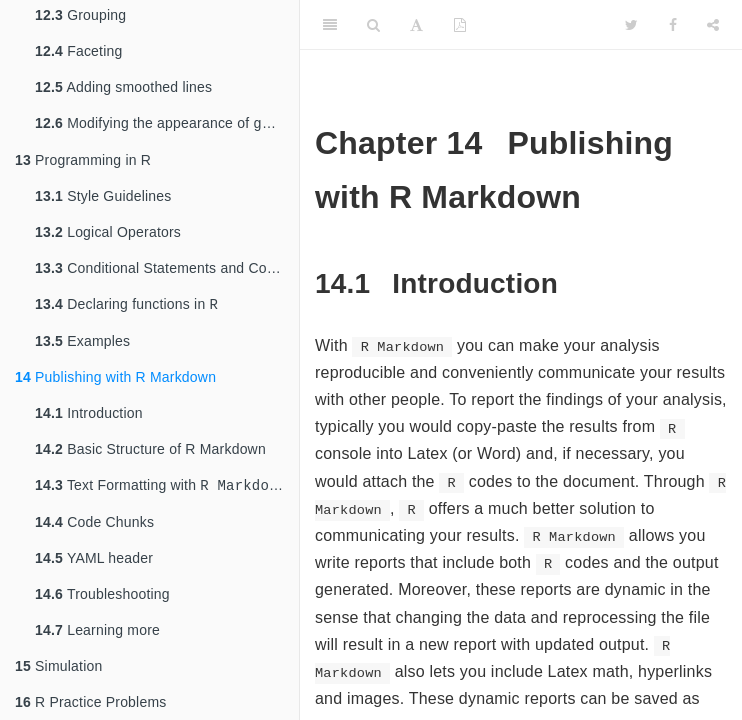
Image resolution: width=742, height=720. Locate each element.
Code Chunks (94, 522)
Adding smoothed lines (123, 81)
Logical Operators (108, 228)
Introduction (89, 411)
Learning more (97, 630)
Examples (82, 339)
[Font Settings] (416, 25)
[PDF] (460, 25)
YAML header (94, 558)
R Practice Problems (90, 702)
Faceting (78, 45)
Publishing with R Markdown (115, 375)
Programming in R (83, 156)
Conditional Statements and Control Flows (167, 264)
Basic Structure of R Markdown (150, 447)
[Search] (373, 25)
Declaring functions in (126, 301)
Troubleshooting (102, 594)
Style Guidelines (103, 192)
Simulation (58, 666)
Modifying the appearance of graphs (167, 118)
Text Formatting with (160, 484)
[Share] (713, 25)
